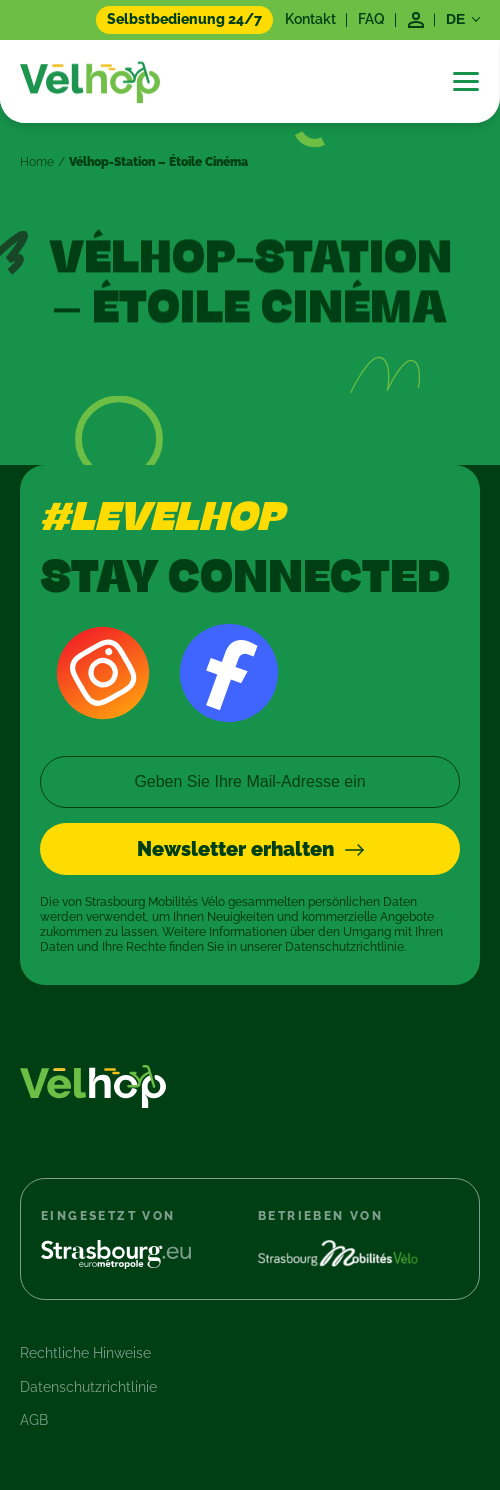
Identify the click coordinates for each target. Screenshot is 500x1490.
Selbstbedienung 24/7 (184, 19)
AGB (34, 1420)
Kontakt (310, 19)
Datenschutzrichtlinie (88, 1387)
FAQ (371, 19)
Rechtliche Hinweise (85, 1353)
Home (37, 162)
